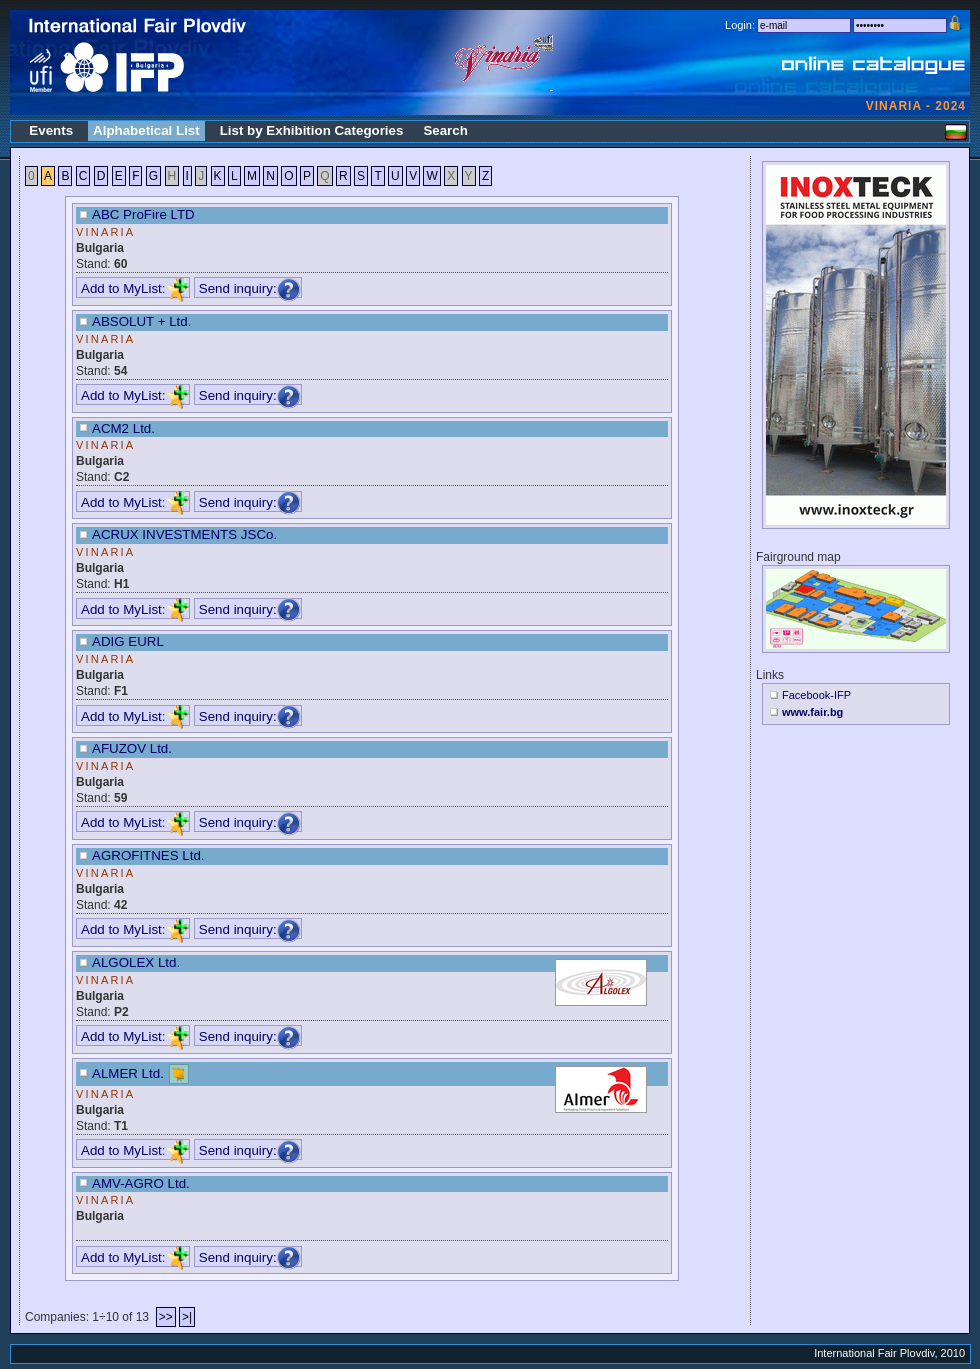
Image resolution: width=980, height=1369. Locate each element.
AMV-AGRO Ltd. (141, 1183)
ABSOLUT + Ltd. (141, 321)
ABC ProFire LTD (143, 214)
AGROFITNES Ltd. (148, 855)
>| (187, 1317)
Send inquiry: (250, 288)
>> (166, 1317)
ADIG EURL (128, 641)
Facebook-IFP (816, 695)
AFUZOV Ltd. (132, 748)
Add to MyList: (135, 288)
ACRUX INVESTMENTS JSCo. (184, 534)
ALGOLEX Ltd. (136, 962)
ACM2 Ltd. (123, 428)
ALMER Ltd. (128, 1072)
